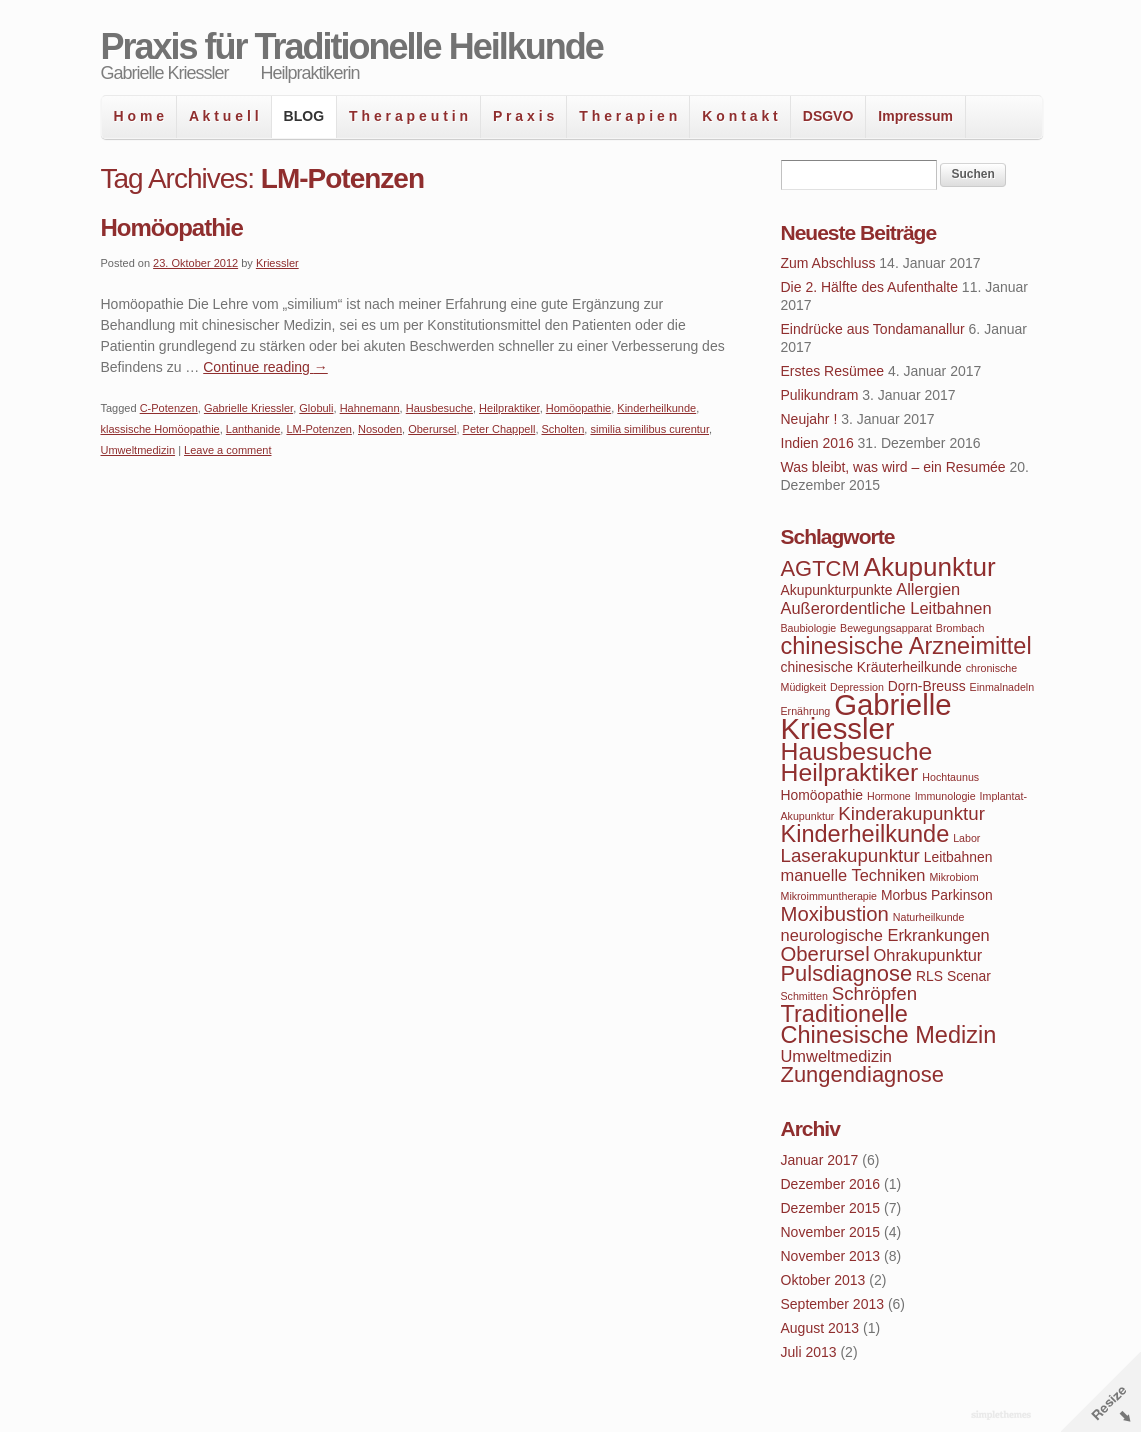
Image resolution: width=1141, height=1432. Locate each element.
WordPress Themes (1003, 1416)
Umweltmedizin (138, 450)
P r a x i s (523, 116)
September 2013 (833, 1304)
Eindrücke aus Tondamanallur (873, 329)
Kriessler (277, 263)
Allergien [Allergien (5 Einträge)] (928, 589)
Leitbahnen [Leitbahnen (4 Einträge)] (958, 857)
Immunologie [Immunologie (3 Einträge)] (945, 796)
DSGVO (828, 116)
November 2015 (831, 1232)
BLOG (304, 116)
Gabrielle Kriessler (248, 408)
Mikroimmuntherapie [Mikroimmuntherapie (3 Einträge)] (829, 896)
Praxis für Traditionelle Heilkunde (352, 46)
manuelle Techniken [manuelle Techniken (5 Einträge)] (853, 875)
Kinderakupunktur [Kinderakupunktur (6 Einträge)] (911, 813)
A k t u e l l (224, 116)
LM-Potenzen (318, 429)
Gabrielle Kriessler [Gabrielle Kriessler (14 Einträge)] (866, 716)
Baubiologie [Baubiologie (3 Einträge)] (809, 628)
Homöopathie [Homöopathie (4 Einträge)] (822, 795)
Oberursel (432, 429)
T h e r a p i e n (628, 116)
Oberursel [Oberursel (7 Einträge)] (825, 954)
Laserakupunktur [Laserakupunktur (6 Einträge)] (850, 855)
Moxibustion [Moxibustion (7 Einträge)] (835, 914)
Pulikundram (820, 395)
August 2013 (820, 1328)
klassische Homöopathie (160, 429)
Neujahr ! (809, 419)
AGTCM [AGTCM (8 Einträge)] (820, 568)
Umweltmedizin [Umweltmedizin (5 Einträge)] (836, 1056)
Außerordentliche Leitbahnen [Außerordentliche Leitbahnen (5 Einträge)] (886, 608)
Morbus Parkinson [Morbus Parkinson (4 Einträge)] (937, 895)
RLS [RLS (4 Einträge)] (929, 976)
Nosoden (380, 429)
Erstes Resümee (832, 371)
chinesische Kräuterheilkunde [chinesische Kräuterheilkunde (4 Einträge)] (871, 667)
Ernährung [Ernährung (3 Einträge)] (806, 711)
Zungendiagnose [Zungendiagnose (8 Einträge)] (862, 1074)
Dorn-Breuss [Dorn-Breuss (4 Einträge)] (927, 686)
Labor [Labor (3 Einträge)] (966, 838)
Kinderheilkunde (656, 408)
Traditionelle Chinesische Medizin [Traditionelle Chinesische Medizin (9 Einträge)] (889, 1024)
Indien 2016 (817, 443)
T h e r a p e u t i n (408, 116)
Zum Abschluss (828, 263)
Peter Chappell (499, 429)
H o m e (139, 116)
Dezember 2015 (831, 1208)
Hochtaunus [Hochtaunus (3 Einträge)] (950, 777)
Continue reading (265, 367)
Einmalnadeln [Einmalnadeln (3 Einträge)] (1002, 687)
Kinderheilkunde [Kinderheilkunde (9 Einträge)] (865, 834)
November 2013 (831, 1256)
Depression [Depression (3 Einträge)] (857, 687)
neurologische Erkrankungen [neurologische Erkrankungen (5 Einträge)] (885, 935)
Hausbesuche (439, 408)
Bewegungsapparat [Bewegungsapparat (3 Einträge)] (886, 628)
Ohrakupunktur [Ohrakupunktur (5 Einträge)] (928, 955)
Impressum (915, 116)
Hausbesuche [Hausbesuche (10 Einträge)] (857, 751)
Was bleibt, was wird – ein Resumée (893, 467)
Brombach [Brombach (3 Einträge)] (960, 628)
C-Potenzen (169, 408)
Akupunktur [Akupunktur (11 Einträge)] (930, 567)
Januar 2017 (820, 1160)
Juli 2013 (809, 1352)
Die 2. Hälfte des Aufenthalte (869, 287)
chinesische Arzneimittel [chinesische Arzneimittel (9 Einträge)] (906, 646)
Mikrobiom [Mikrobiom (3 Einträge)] (953, 877)
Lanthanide (253, 429)
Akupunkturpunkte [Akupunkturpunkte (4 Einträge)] (837, 590)
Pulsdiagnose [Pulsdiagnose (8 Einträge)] (847, 973)
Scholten (563, 429)
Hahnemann (370, 408)
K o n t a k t (739, 116)
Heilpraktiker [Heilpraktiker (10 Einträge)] (850, 772)
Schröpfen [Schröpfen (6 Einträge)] (874, 993)
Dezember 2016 (831, 1184)
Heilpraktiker (509, 408)
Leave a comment (227, 450)
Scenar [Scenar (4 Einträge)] (969, 976)
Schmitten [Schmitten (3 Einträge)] (804, 996)
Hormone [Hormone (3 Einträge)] (889, 796)
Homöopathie (172, 227)
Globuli (316, 408)
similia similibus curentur (649, 429)
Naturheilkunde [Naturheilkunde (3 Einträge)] (929, 917)
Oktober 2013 (823, 1280)
